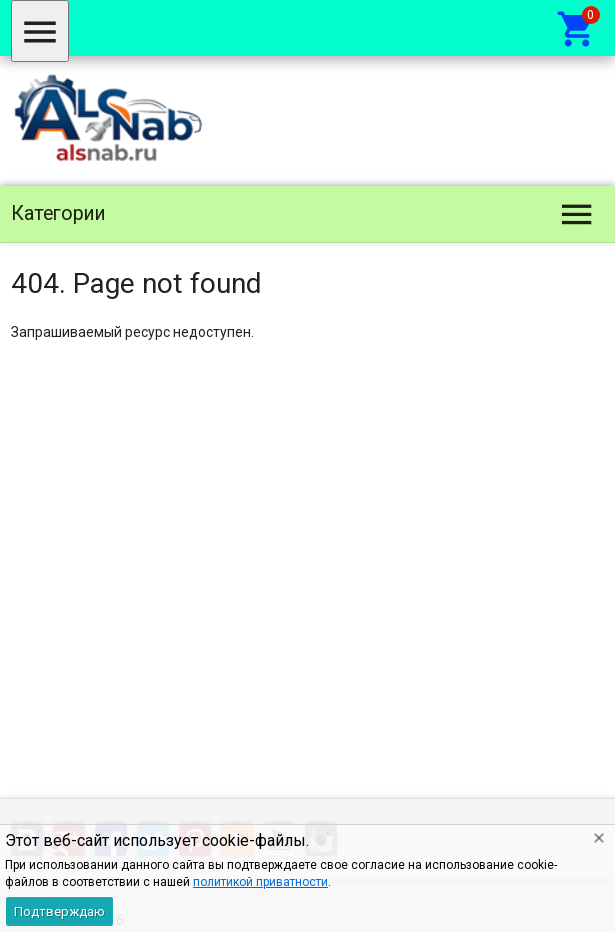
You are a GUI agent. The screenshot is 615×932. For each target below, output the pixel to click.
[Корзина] (577, 28)
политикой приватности (260, 882)
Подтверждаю (59, 911)
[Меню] (40, 31)
